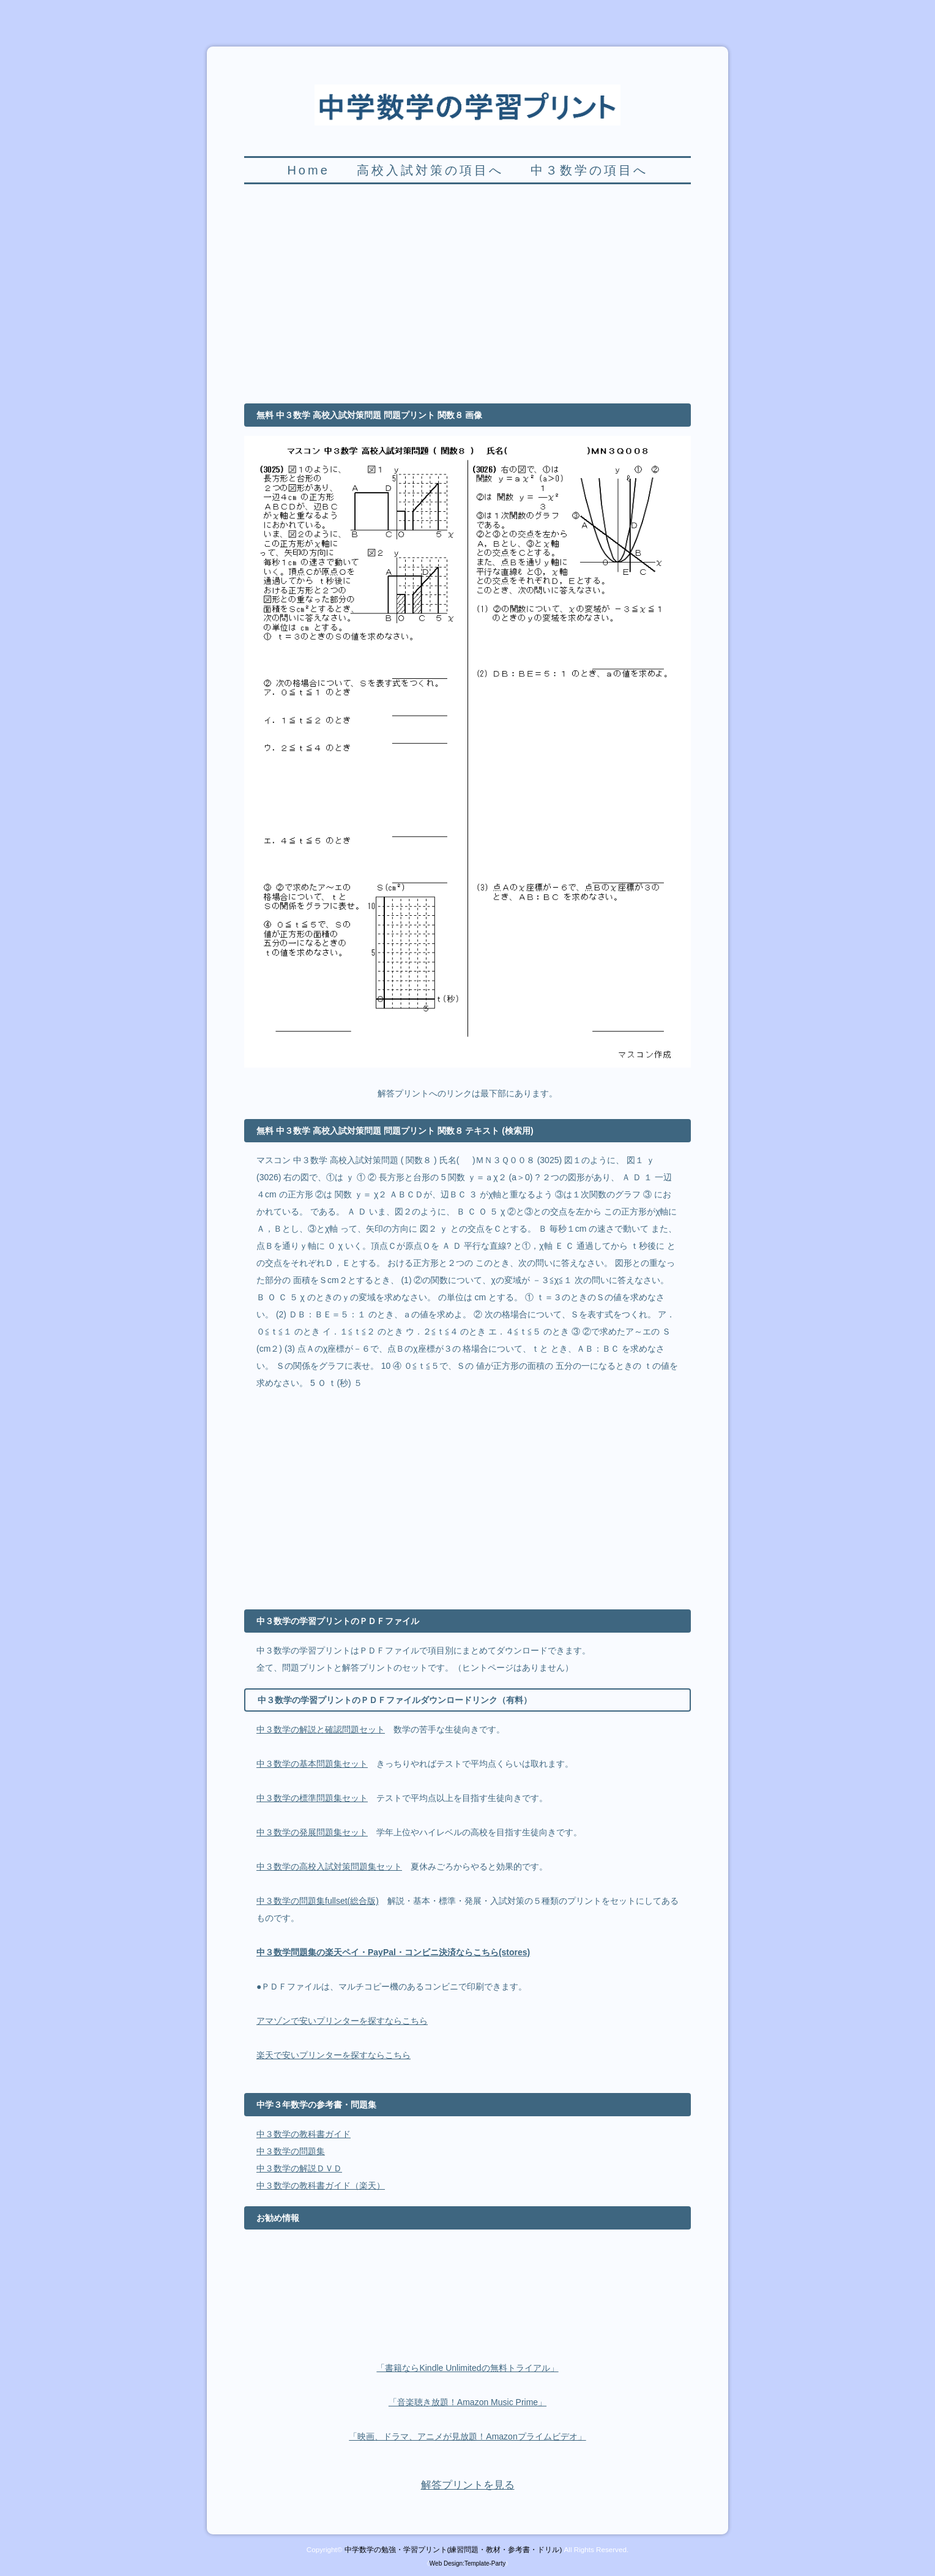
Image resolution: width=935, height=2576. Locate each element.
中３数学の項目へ (589, 170)
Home (308, 170)
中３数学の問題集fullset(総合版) (317, 1901)
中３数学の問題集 (290, 2151)
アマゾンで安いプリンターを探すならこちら (342, 2021)
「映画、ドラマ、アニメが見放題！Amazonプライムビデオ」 (467, 2436)
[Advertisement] (467, 300)
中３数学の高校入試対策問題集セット (329, 1866)
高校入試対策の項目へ (430, 170)
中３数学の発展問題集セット (312, 1832)
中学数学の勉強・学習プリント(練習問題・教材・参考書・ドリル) (453, 2549)
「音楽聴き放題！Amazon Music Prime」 (467, 2402)
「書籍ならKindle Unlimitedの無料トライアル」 (467, 2368)
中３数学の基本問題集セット (312, 1764)
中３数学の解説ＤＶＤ (299, 2168)
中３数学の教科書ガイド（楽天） (320, 2185)
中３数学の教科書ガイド (303, 2134)
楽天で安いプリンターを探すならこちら (333, 2055)
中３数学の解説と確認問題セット (320, 1729)
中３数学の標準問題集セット (312, 1798)
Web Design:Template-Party (467, 2563)
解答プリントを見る (468, 2485)
